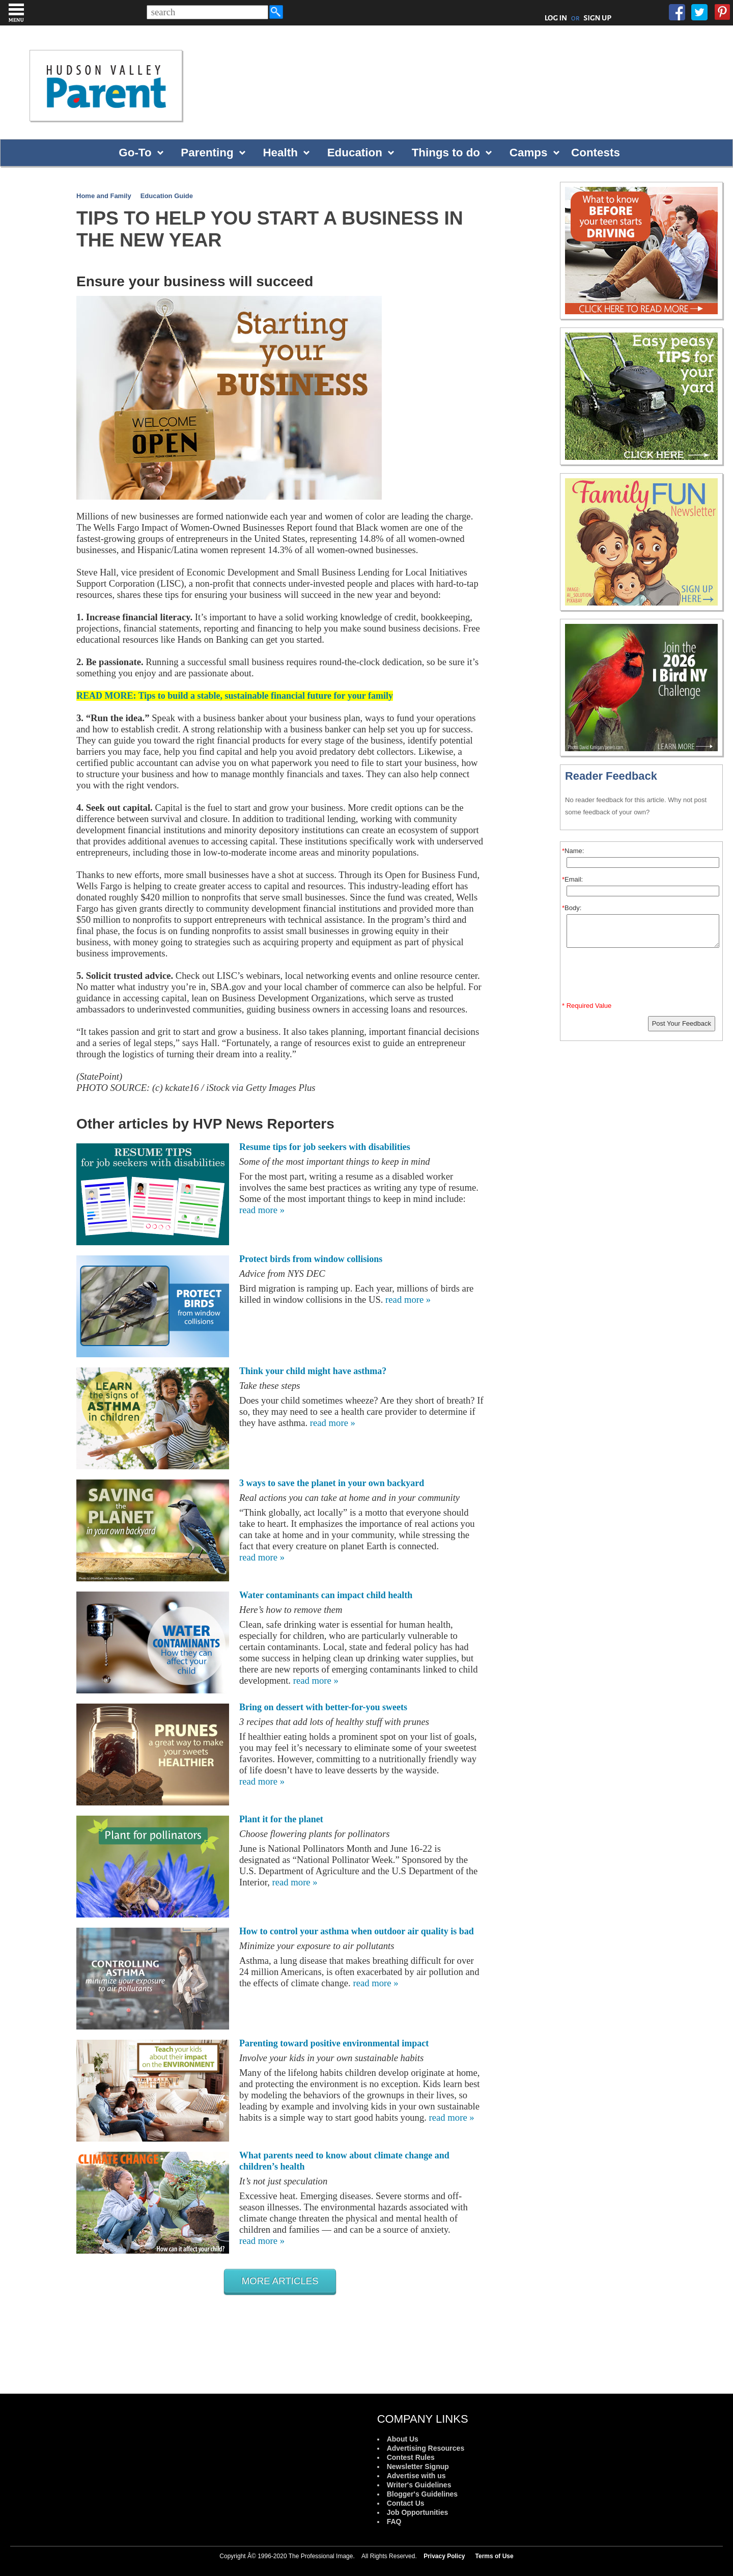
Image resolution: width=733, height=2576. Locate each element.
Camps (529, 152)
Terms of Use (494, 2556)
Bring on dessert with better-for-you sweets (323, 1707)
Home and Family (103, 196)
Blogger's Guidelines (422, 2494)
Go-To (135, 152)
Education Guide (166, 196)
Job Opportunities (417, 2512)
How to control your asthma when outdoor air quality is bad (356, 1931)
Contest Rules (411, 2457)
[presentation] (643, 977)
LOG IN (556, 18)
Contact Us (406, 2503)
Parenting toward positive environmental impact (334, 2043)
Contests (595, 152)
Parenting (207, 152)
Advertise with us (416, 2476)
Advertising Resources (426, 2448)
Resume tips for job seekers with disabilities (324, 1147)
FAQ (394, 2521)
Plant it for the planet (281, 1819)
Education (354, 152)
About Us (402, 2439)
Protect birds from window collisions (310, 1259)
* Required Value (586, 1005)
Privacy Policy (444, 2556)
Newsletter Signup (418, 2466)
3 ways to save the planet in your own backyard (331, 1483)
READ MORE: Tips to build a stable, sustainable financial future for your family (234, 696)
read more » (262, 1209)
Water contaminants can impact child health (325, 1595)
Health (280, 152)
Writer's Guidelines (419, 2485)
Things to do (446, 152)
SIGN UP (597, 18)
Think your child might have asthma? (312, 1371)
